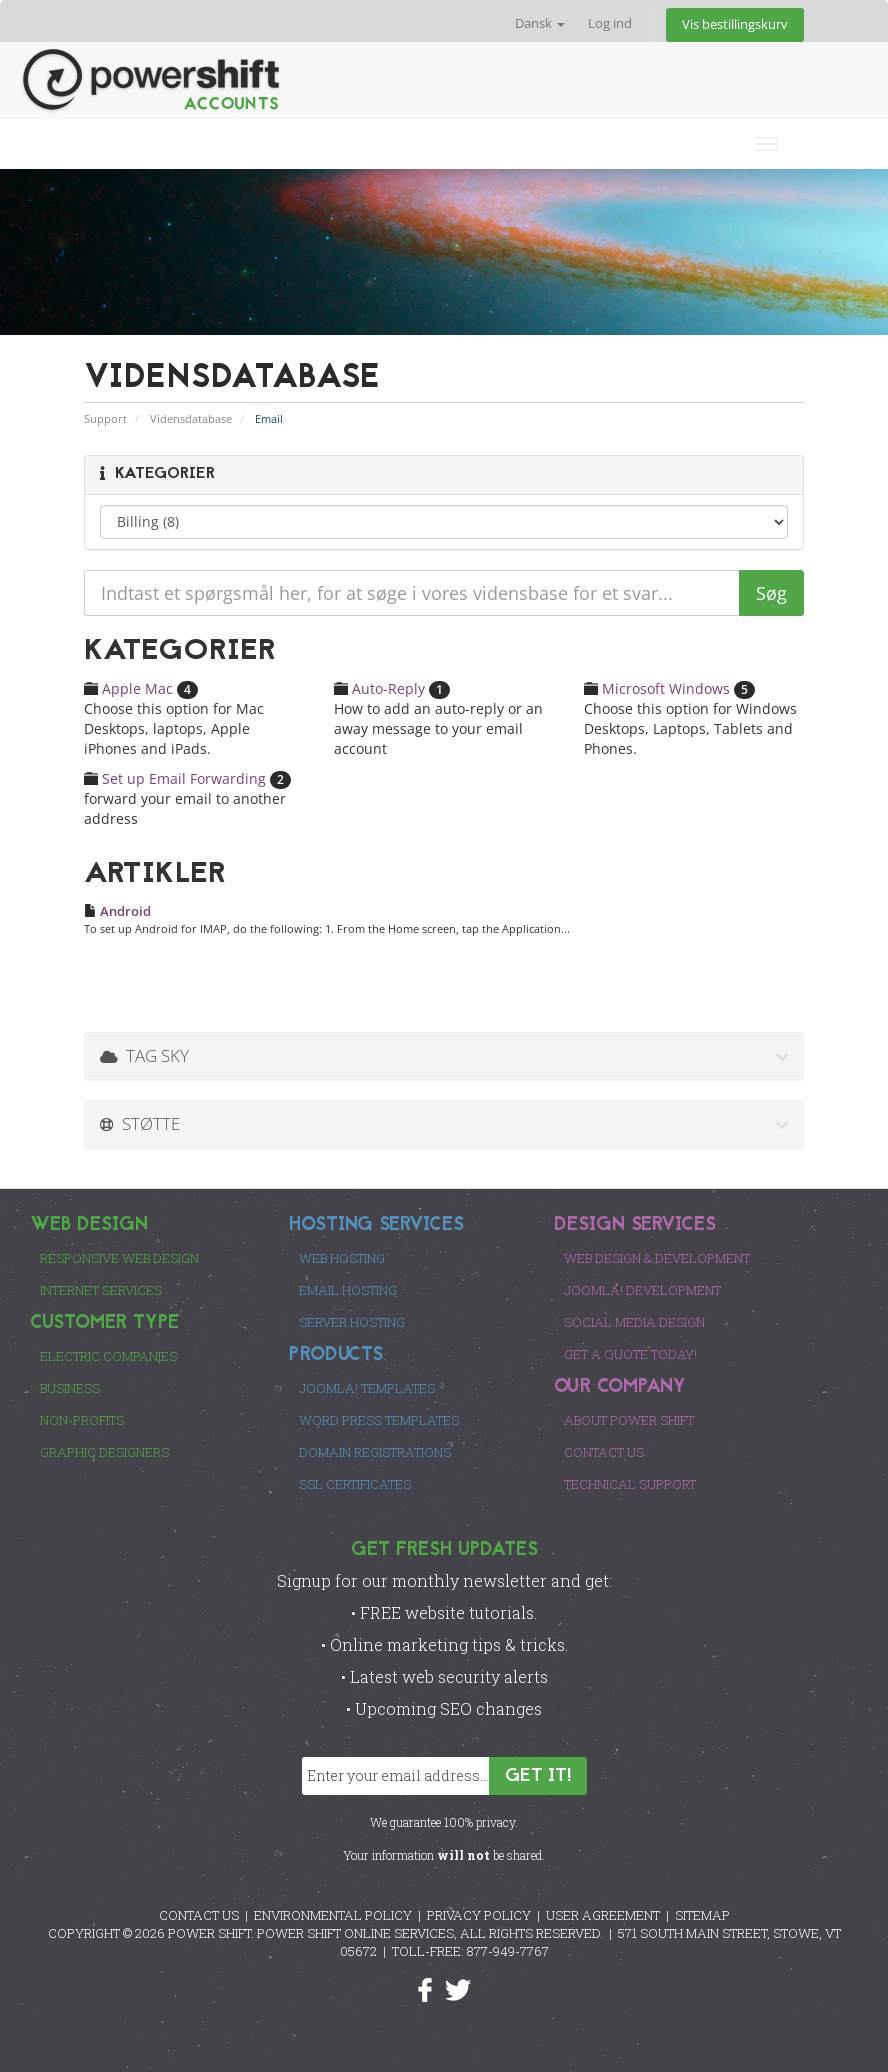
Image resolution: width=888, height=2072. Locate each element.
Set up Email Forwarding (187, 778)
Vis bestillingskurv (735, 24)
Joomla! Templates (367, 1388)
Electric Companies (108, 1356)
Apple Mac (141, 688)
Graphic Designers (104, 1452)
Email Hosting (348, 1290)
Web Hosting (342, 1258)
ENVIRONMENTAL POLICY (333, 1915)
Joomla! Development (642, 1290)
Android (117, 911)
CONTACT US (199, 1915)
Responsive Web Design (119, 1258)
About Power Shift (629, 1420)
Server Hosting (352, 1322)
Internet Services (101, 1290)
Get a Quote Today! (630, 1354)
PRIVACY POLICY (479, 1915)
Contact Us (604, 1452)
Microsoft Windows (669, 688)
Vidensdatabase (191, 418)
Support (105, 418)
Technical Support (630, 1484)
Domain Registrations (375, 1452)
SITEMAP (702, 1915)
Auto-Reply (392, 688)
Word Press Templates (379, 1420)
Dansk (540, 23)
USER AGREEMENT (603, 1915)
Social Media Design (634, 1322)
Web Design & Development (657, 1258)
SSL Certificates (355, 1484)
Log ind (610, 23)
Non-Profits (82, 1420)
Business (70, 1388)
